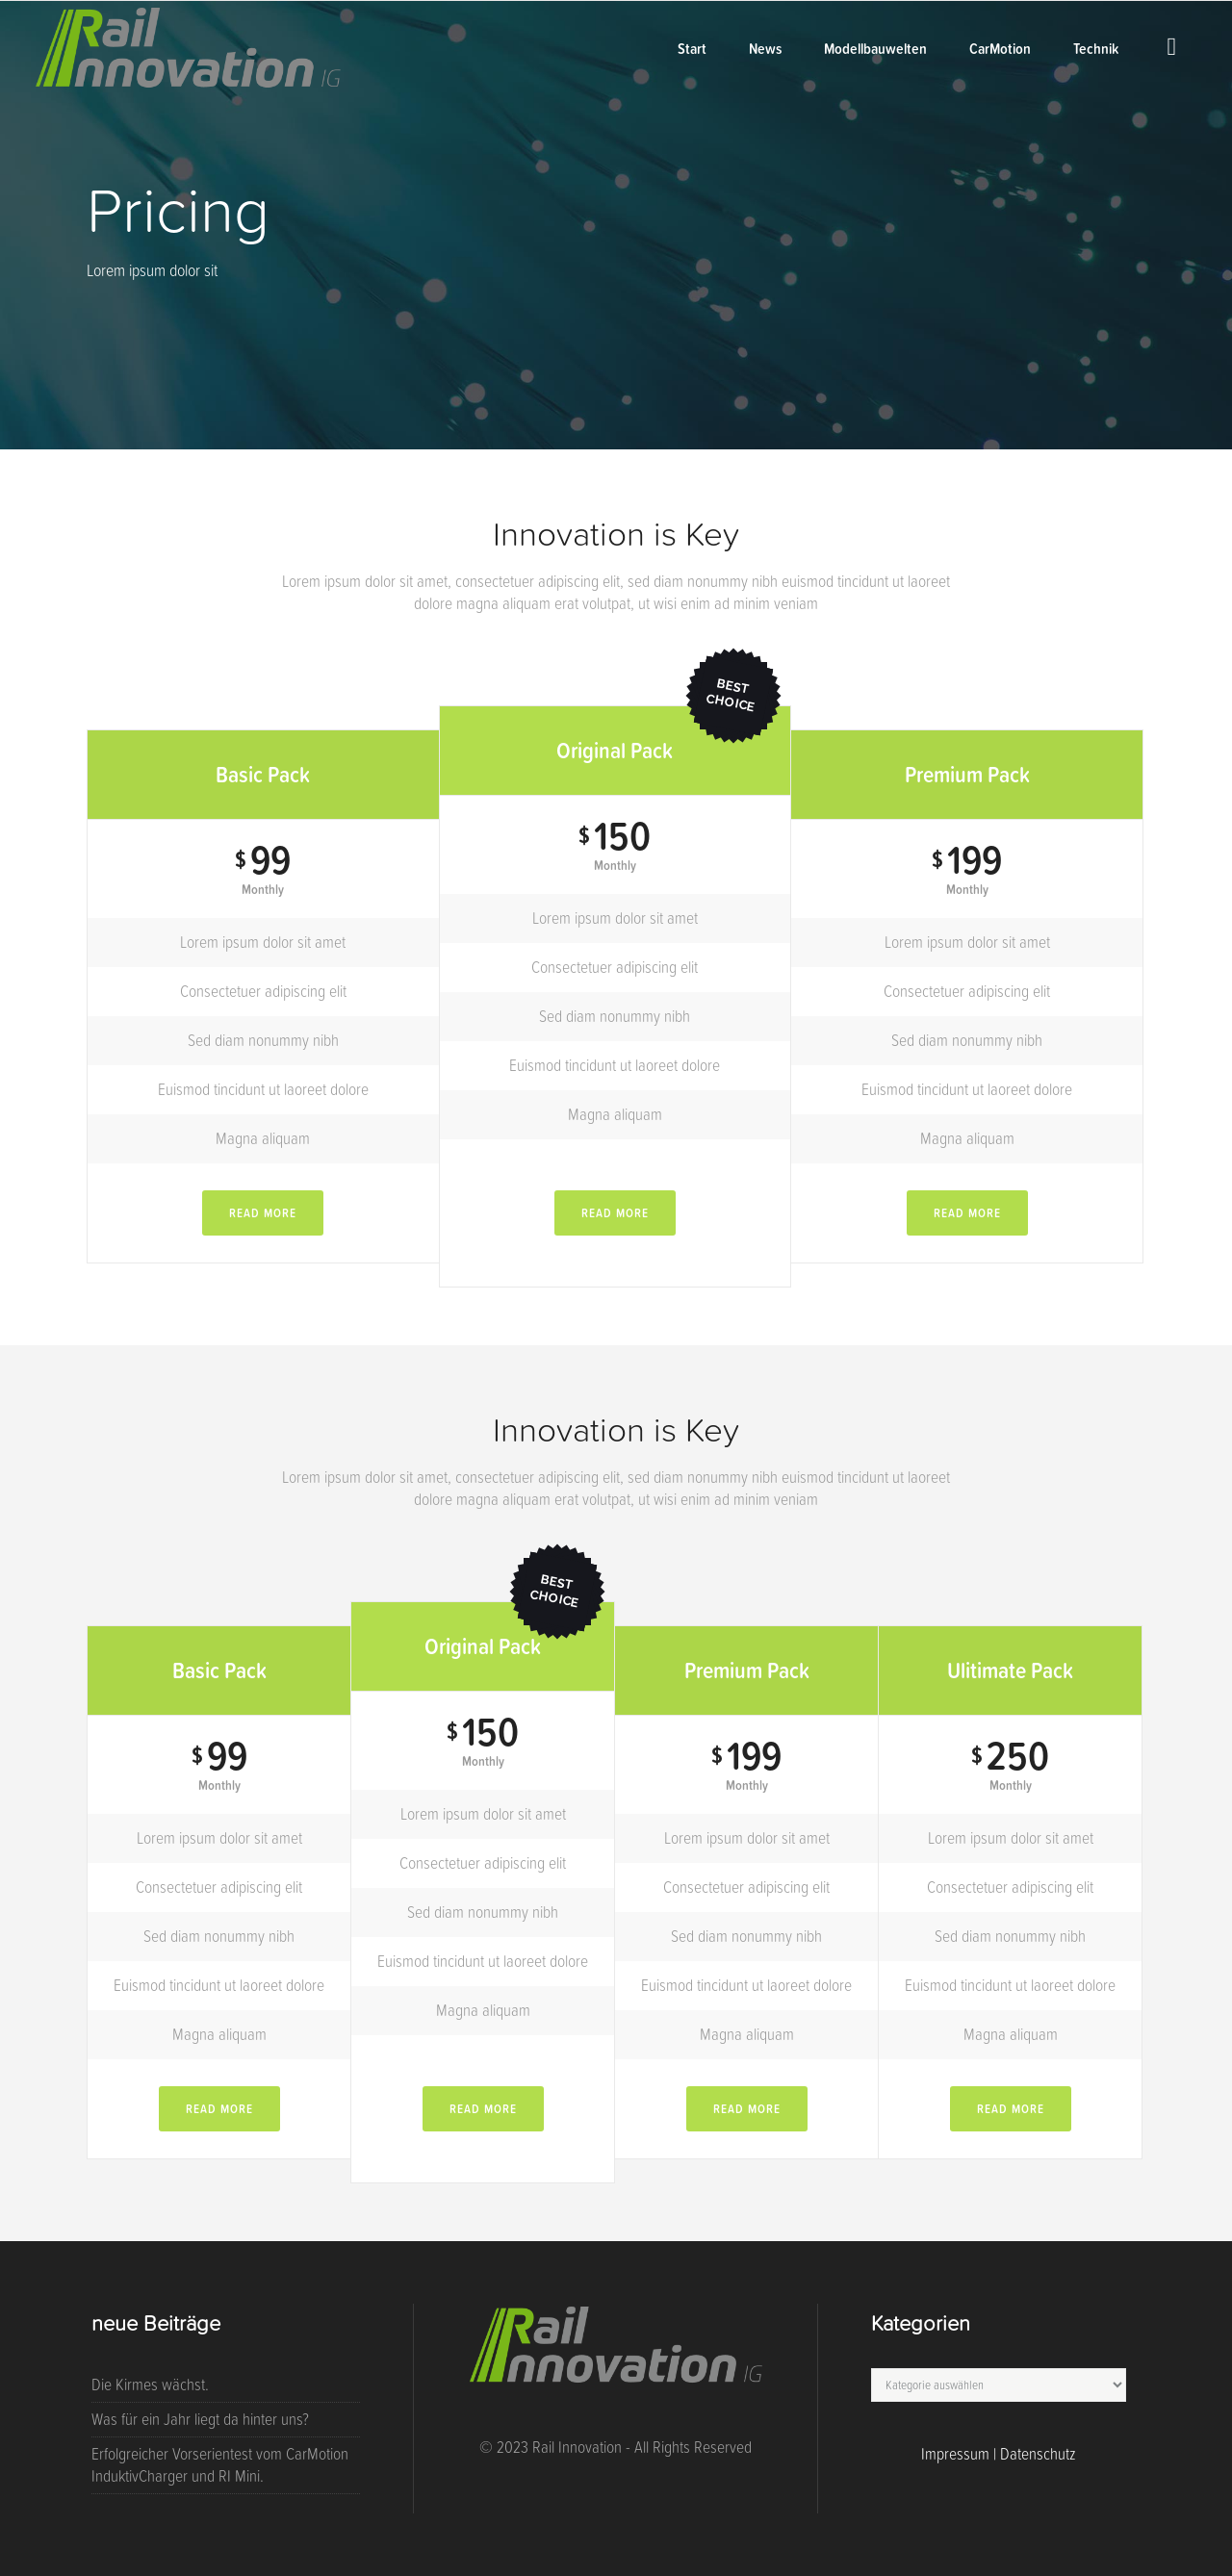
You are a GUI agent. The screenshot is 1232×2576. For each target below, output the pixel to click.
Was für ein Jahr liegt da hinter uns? (200, 2419)
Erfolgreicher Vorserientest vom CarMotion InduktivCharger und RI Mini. (219, 2464)
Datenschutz (1038, 2453)
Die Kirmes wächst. (150, 2384)
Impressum (955, 2453)
